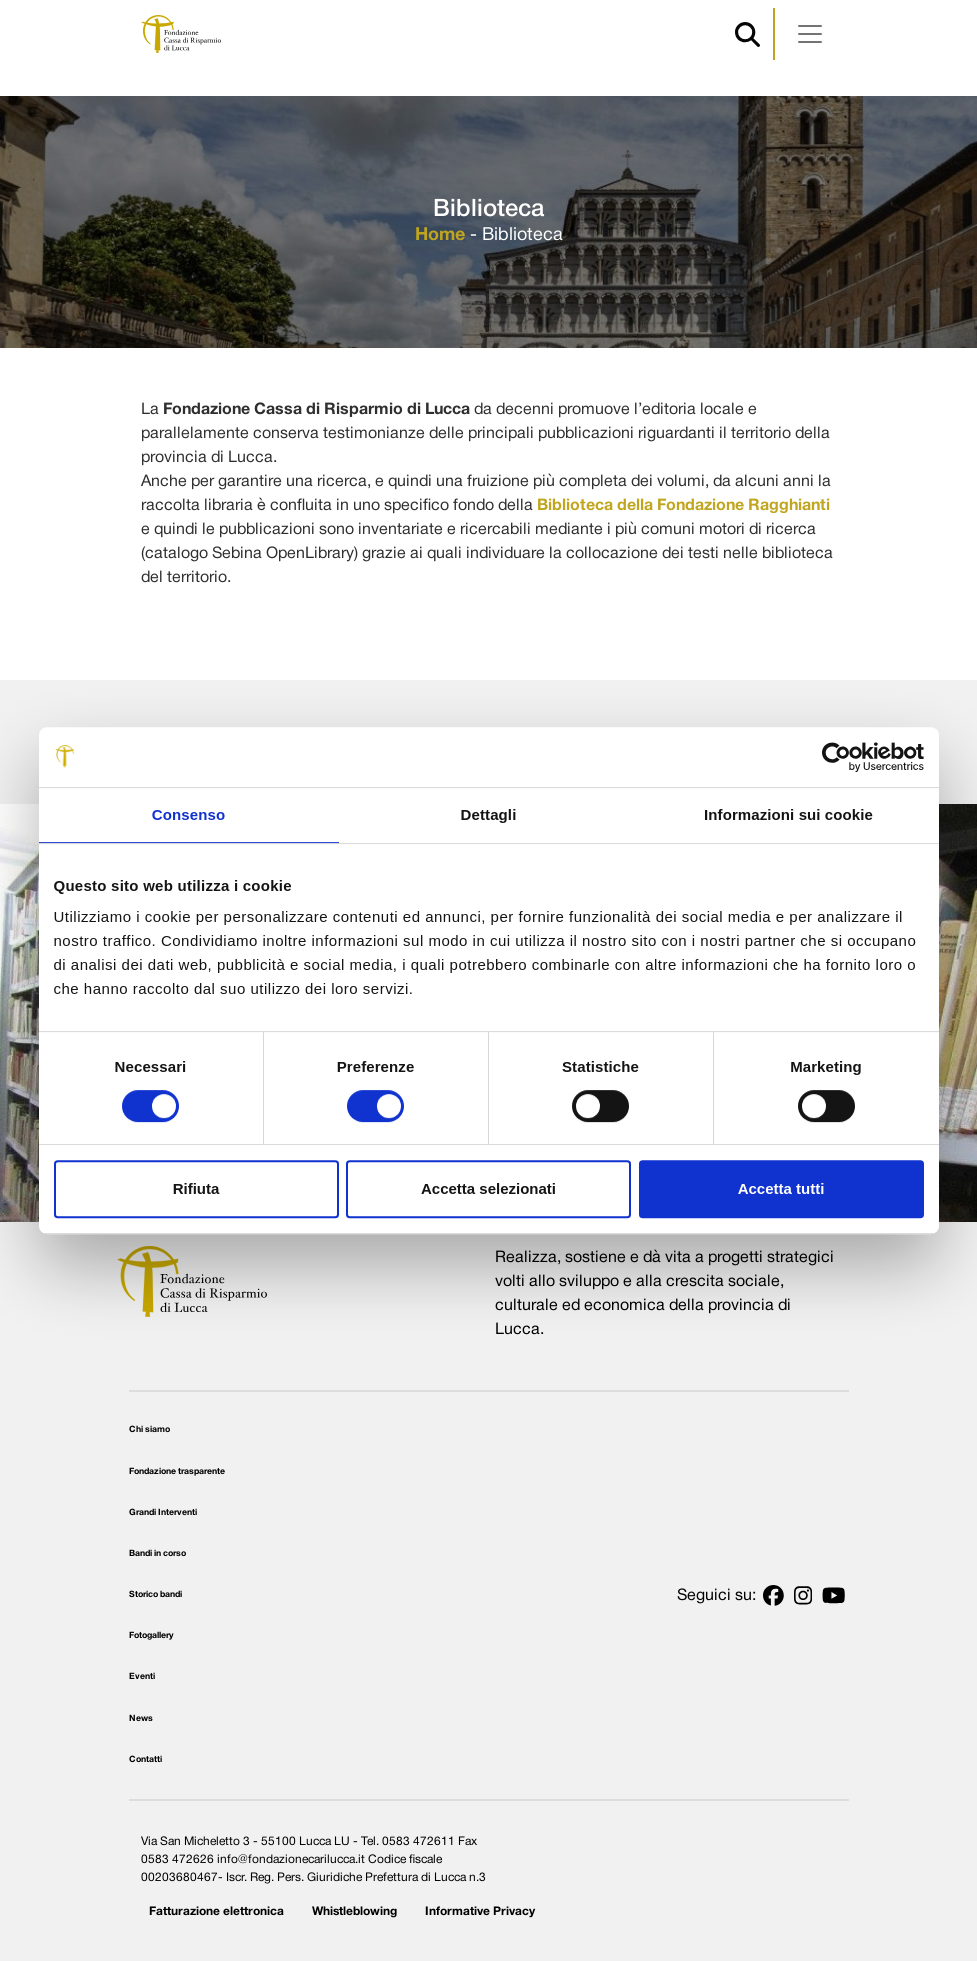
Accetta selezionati (488, 1188)
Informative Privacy (480, 1911)
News (141, 1719)
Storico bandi (155, 1595)
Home (440, 235)
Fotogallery (151, 1636)
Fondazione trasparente (177, 1472)
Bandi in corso (157, 1554)
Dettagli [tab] (489, 814)
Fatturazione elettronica (216, 1911)
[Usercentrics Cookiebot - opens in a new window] (836, 757)
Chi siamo (149, 1430)
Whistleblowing (354, 1911)
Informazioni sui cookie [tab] (788, 814)
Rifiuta (196, 1188)
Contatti (145, 1760)
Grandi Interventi (163, 1513)
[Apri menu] (810, 34)
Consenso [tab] (188, 814)
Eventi (142, 1677)
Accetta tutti (781, 1188)
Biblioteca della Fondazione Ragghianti (683, 506)
